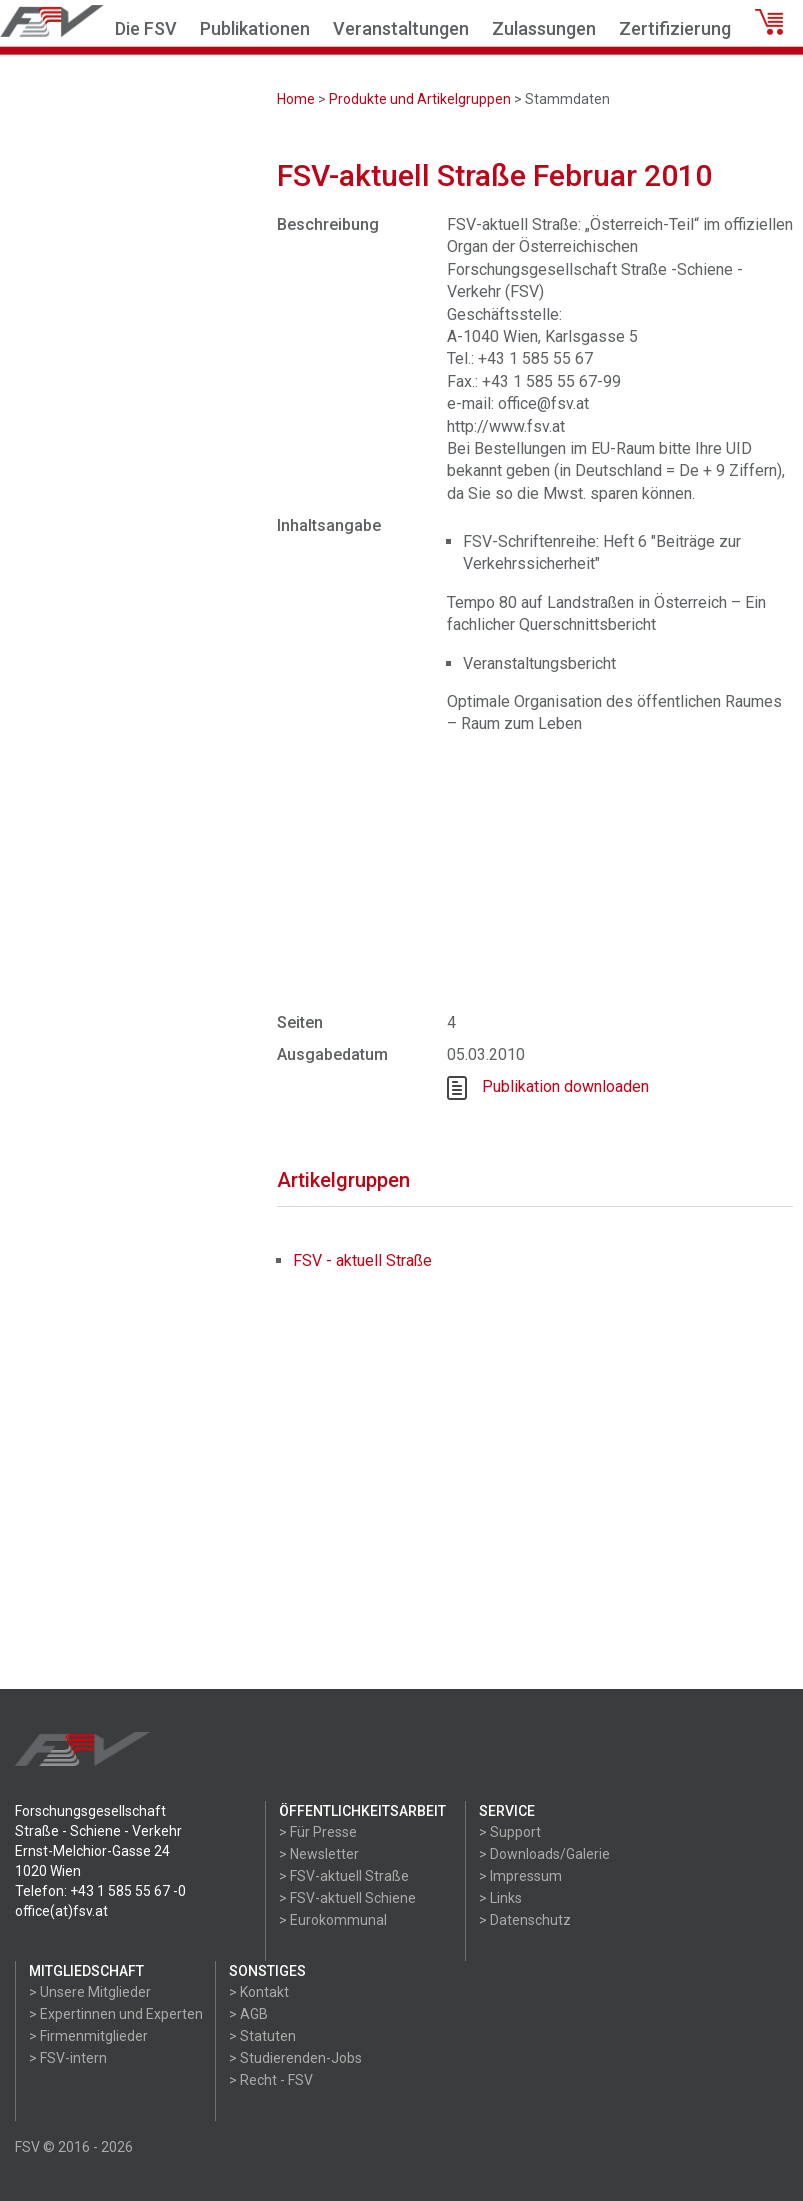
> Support (510, 1832)
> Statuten (262, 2036)
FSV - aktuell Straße (362, 1260)
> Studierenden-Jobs (295, 2058)
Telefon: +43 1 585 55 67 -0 (100, 1891)
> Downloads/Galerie (544, 1854)
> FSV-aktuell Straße (344, 1876)
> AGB (248, 2014)
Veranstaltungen (401, 28)
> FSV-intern (68, 2058)
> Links (500, 1898)
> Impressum (520, 1876)
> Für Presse (318, 1832)
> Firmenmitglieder (88, 2036)
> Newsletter (319, 1854)
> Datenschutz (525, 1920)
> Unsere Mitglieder (90, 1992)
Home (296, 99)
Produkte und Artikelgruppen (420, 99)
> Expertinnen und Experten (116, 2014)
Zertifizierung (675, 28)
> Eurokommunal (333, 1920)
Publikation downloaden (565, 1086)
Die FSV (146, 28)
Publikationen (255, 28)
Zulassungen (544, 28)
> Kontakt (259, 1992)
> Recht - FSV (271, 2080)
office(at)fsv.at (61, 1911)
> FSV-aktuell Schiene (347, 1898)
